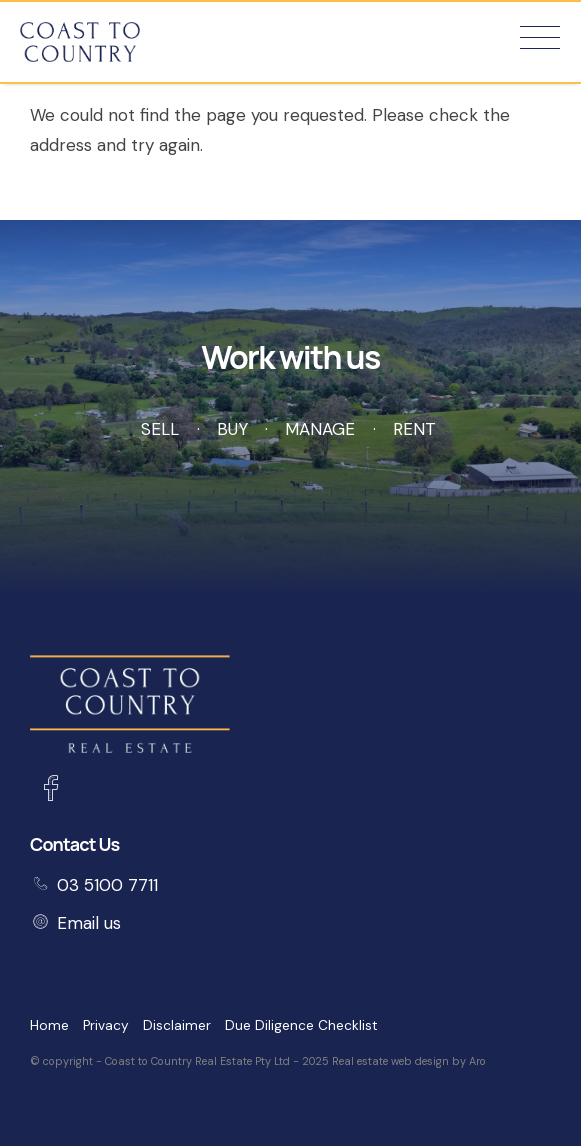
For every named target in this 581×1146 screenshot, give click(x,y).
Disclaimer (177, 1025)
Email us (89, 923)
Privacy (106, 1025)
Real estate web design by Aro (409, 1061)
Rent (414, 429)
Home (49, 1025)
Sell (160, 429)
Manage (320, 429)
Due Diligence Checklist (301, 1025)
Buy (232, 429)
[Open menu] (540, 37)
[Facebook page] (50, 791)
